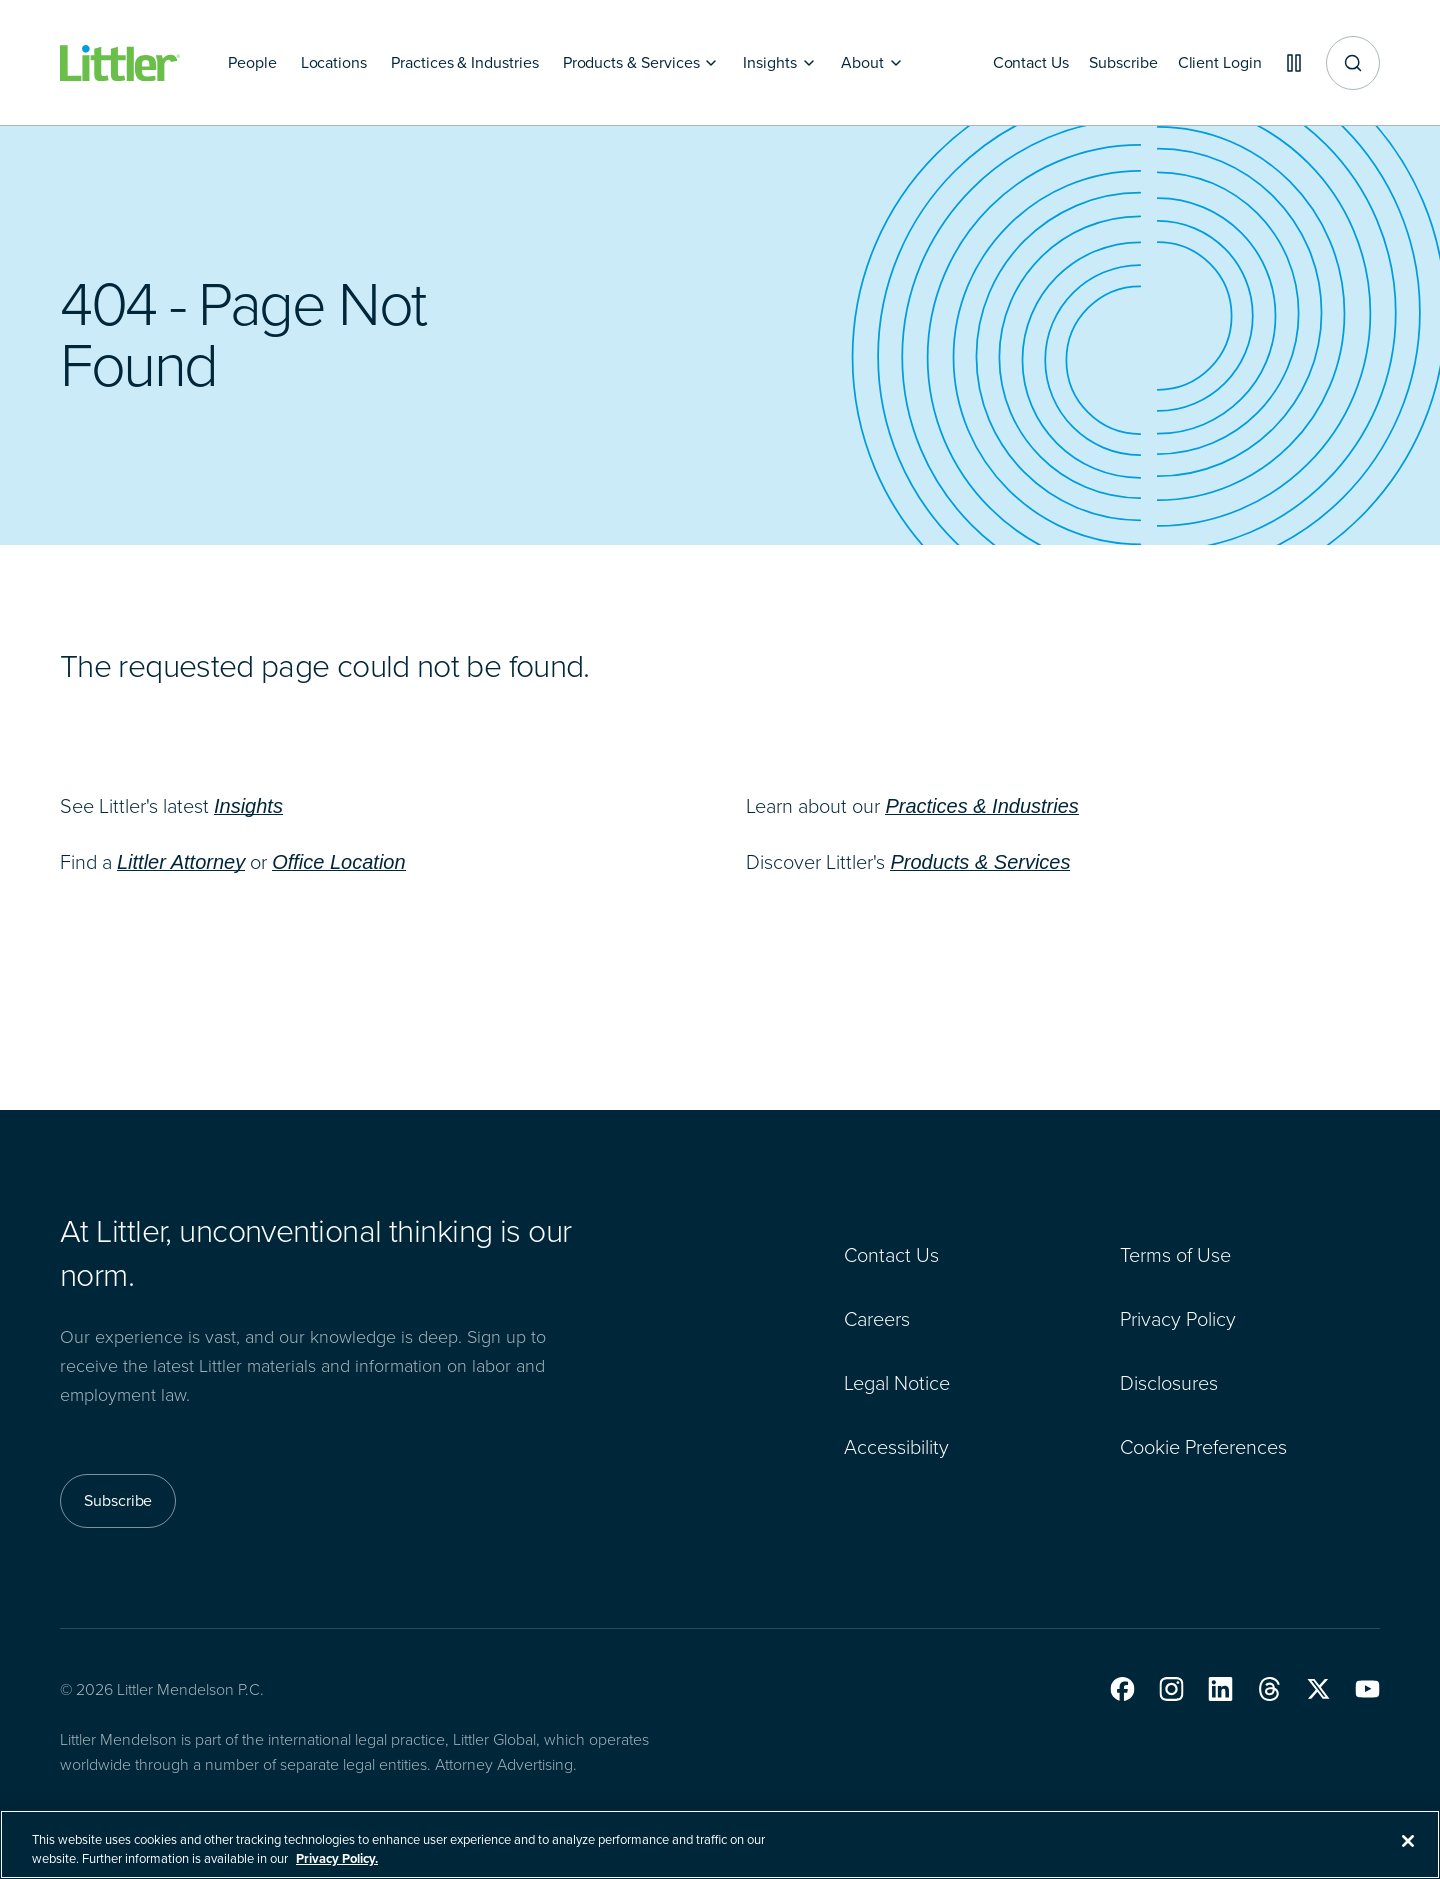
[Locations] (334, 63)
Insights (248, 806)
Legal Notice (897, 1383)
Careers (877, 1319)
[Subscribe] (1111, 63)
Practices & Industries (981, 806)
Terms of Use (1175, 1255)
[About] (872, 63)
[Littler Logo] (120, 63)
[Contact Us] (1015, 63)
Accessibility (896, 1447)
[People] (252, 63)
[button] (1122, 1689)
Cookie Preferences (1203, 1447)
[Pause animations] (1290, 63)
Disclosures (1169, 1383)
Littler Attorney (181, 862)
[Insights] (780, 63)
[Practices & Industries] (465, 63)
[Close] (1408, 1853)
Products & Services (980, 862)
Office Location (338, 862)
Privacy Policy (1178, 1319)
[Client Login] (1212, 63)
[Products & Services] (641, 63)
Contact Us (891, 1255)
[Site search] (1353, 63)
